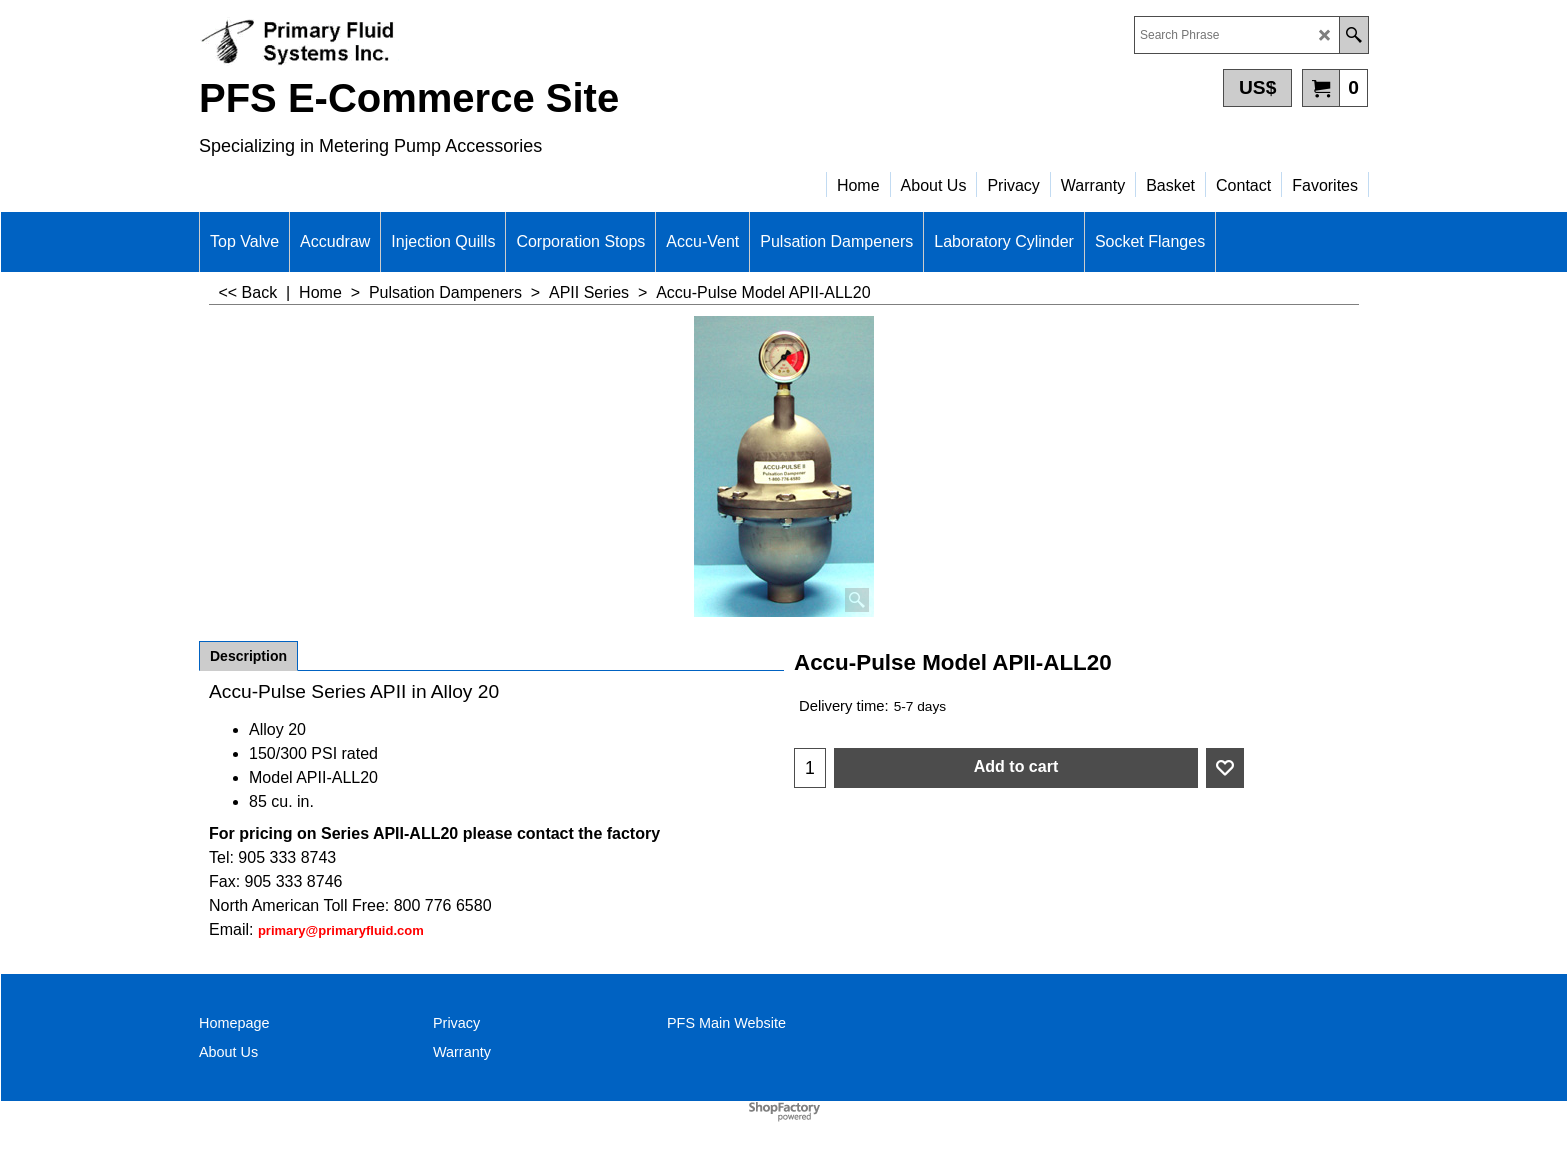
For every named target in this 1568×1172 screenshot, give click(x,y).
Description (248, 656)
